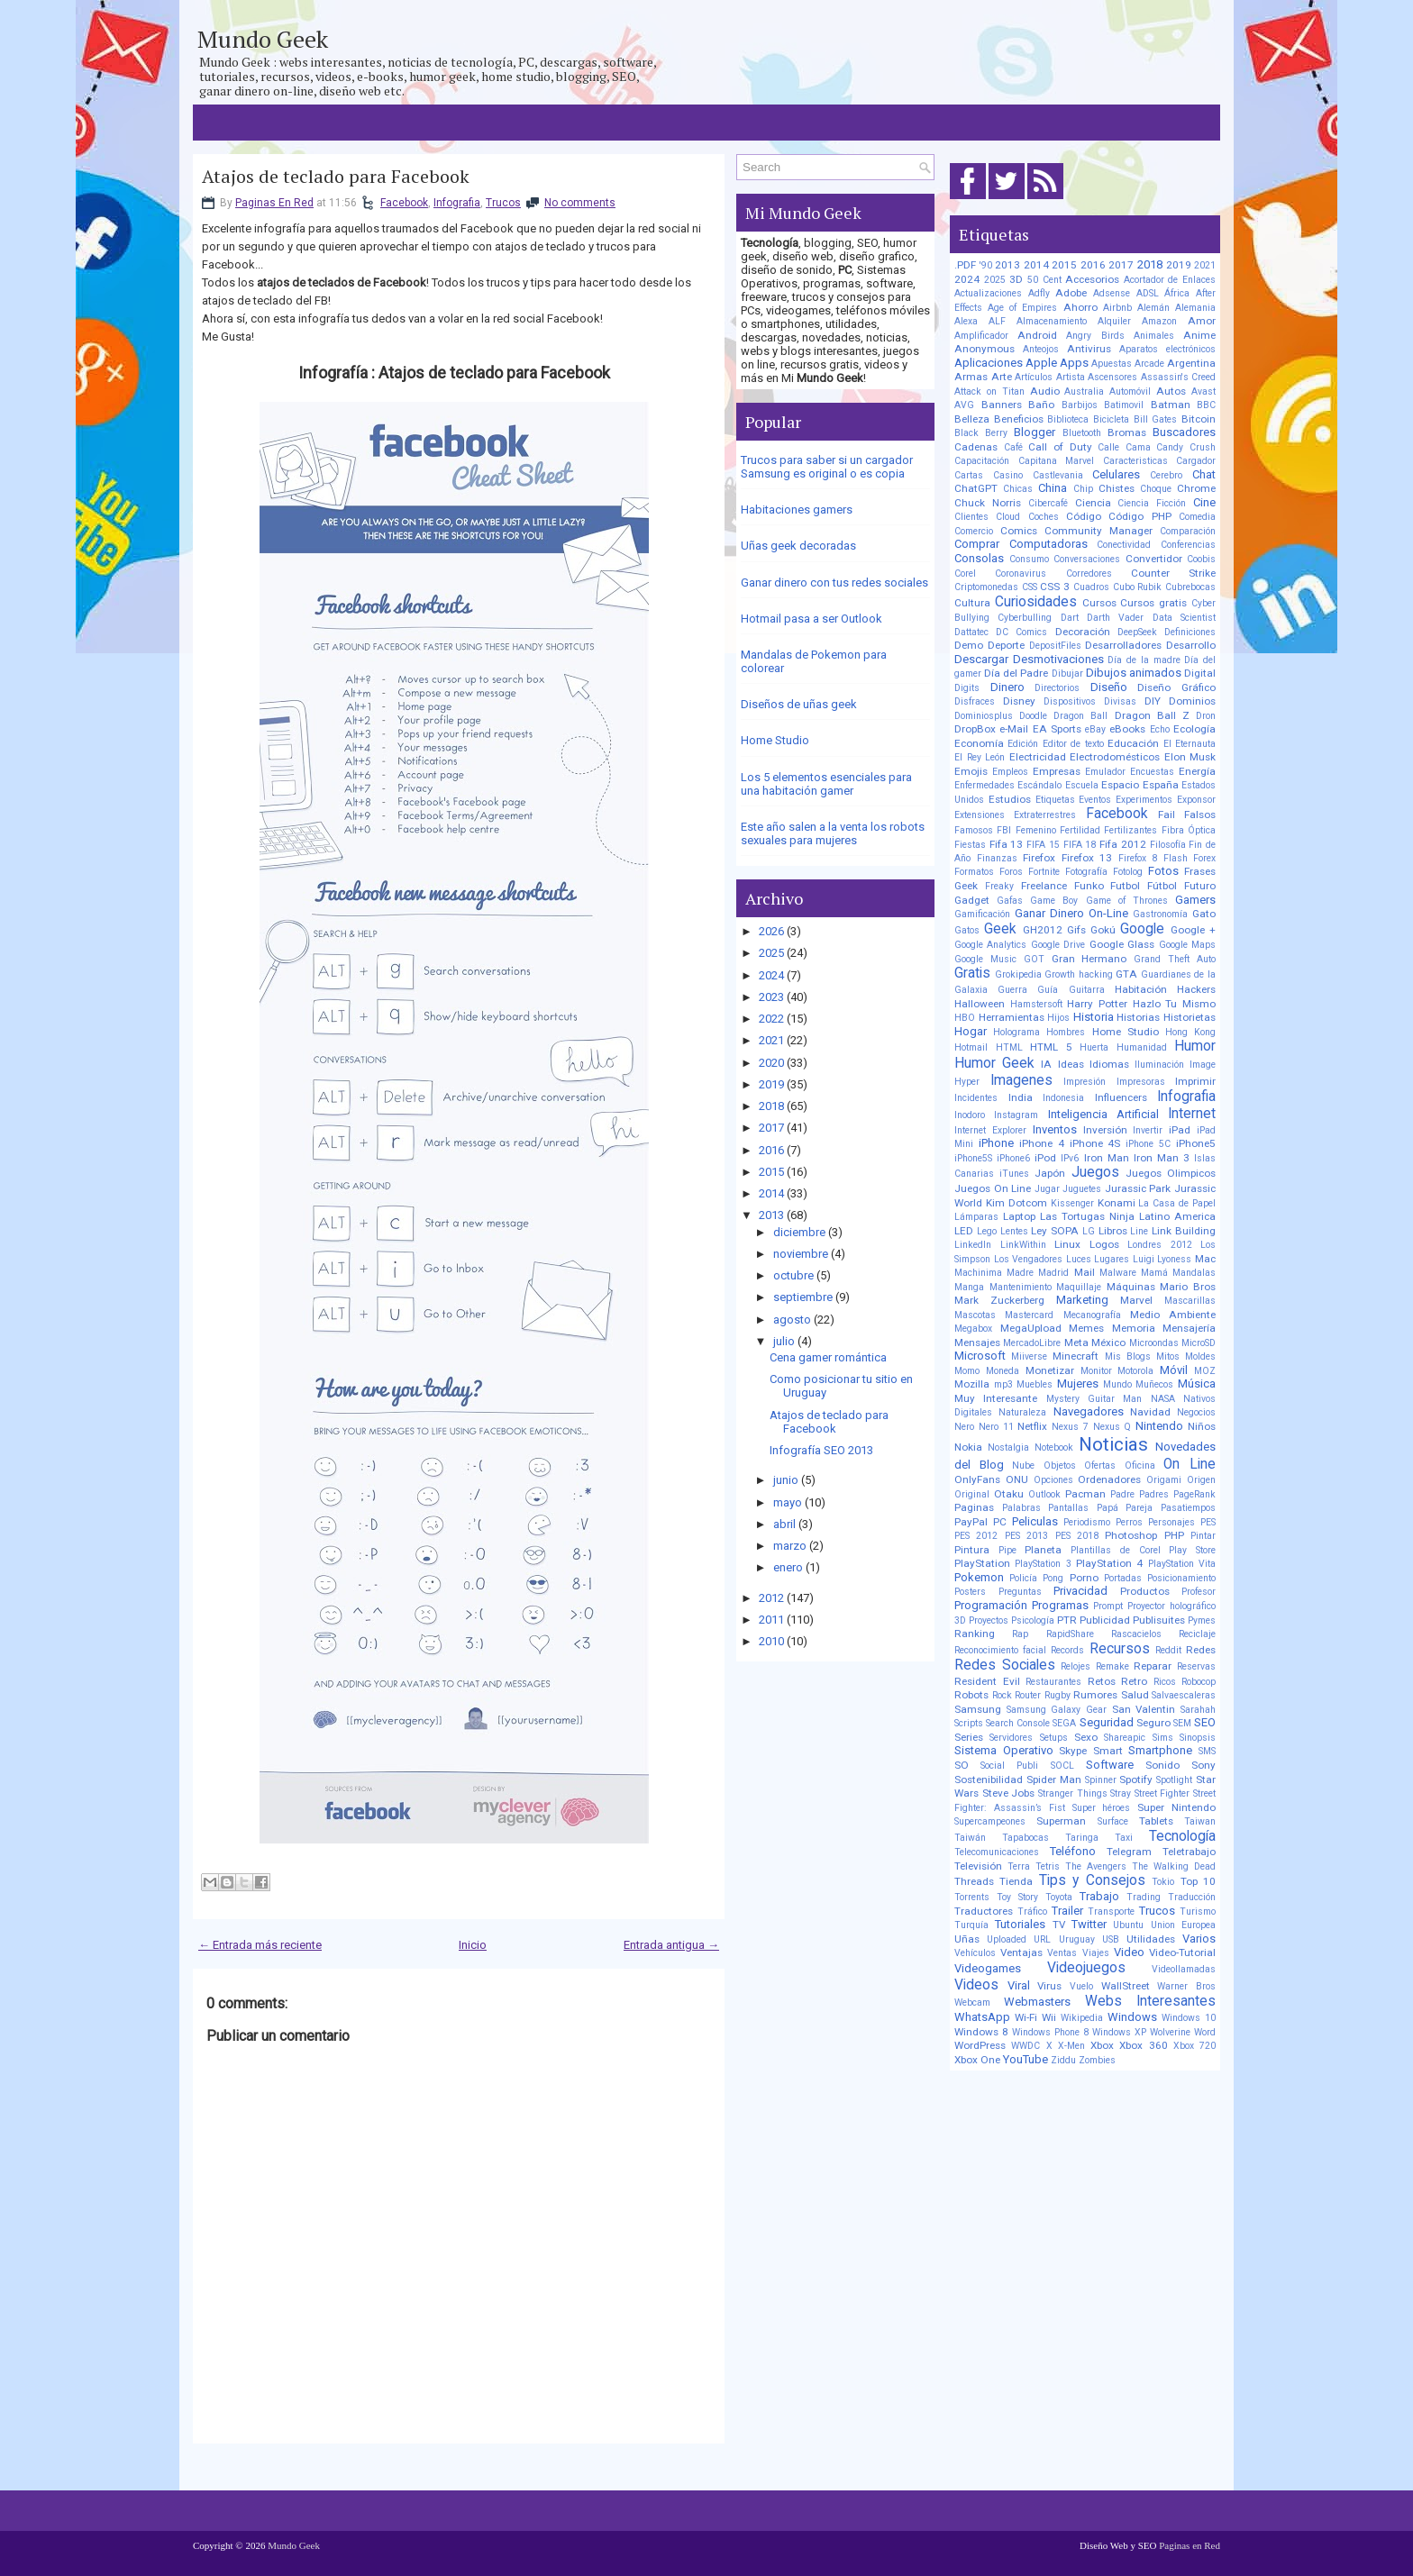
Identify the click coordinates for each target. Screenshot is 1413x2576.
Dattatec (971, 632)
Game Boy (1054, 900)
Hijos (1058, 1018)
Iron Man (1106, 1157)
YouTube (1025, 2059)
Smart (1108, 1750)
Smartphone (1160, 1750)
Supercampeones (990, 1821)
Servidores (1011, 1737)
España (1161, 784)
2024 (771, 975)
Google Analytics (990, 945)
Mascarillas (1190, 1300)
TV (1059, 1924)
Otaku (1009, 1494)
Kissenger (1072, 1203)
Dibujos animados (1133, 672)
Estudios (1010, 799)
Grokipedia (1018, 974)
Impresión (1084, 1082)
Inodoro (969, 1115)
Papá (1107, 1508)
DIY (1152, 701)
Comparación (1188, 531)
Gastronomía (1160, 914)
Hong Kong (1190, 1032)
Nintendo (1159, 1426)
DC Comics (1021, 632)
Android (1037, 335)
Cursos (1099, 602)
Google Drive (1058, 945)
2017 (771, 1127)
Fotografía (1086, 872)
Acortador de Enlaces (1170, 280)
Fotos (1163, 871)
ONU (1017, 1479)
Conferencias (1188, 545)
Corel (965, 573)
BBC (1206, 405)
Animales (1154, 335)
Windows (1132, 2017)
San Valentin (1144, 1709)
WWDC (1025, 2046)
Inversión (1105, 1130)
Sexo (1086, 1737)
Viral (1018, 1985)
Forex (1204, 858)
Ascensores (1112, 377)
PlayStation (982, 1563)
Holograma (1016, 1032)
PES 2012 (976, 1536)
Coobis (1201, 559)
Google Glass (1121, 944)
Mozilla (971, 1384)
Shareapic (1124, 1737)
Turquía (971, 1925)
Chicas (1018, 489)
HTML (1009, 1047)
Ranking (974, 1633)
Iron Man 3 (1162, 1157)
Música (1197, 1383)
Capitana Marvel (1056, 461)
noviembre (800, 1254)
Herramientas (1011, 1017)
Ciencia (1093, 502)
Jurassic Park (1138, 1188)
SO (961, 1765)
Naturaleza (1022, 1412)
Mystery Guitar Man (1094, 1399)
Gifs (1076, 930)
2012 (771, 1598)
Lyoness (1174, 1259)
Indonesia (1063, 1098)
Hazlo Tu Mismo (1174, 1003)
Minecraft (1075, 1356)
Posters (970, 1591)
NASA (1163, 1399)
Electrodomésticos (1115, 757)
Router (1028, 1695)
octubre (793, 1275)
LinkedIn (972, 1245)
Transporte (1111, 1911)
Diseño (1108, 687)
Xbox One (977, 2059)
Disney (1019, 701)
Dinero (1007, 687)
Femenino (1036, 830)
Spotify (1136, 1779)
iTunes (1014, 1173)
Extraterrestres (1045, 815)
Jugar (1047, 1189)
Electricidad (1037, 757)
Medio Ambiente (1173, 1314)
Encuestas (1152, 772)
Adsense (1111, 293)
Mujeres (1077, 1383)
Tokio (1163, 1882)
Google (1142, 929)
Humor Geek (994, 1063)
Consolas (979, 558)
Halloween (979, 1003)
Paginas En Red (274, 202)
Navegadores (1088, 1411)
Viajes (1095, 1953)
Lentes (1014, 1231)
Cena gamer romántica (828, 1357)
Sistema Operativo (1003, 1750)
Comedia (1197, 517)
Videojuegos (1086, 1968)
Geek (1000, 929)
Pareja (1139, 1508)
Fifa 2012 (1122, 844)
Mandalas (1194, 1273)
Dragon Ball (1080, 716)
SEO (1205, 1722)
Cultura (972, 602)
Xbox (1102, 2045)
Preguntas (1020, 1591)
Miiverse (1029, 1356)
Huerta (1094, 1047)
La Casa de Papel (1177, 1203)
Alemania (1195, 308)
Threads (974, 1881)
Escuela (1081, 785)
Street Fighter (1162, 1793)
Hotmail (971, 1047)
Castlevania (1058, 475)
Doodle (1033, 716)
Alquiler (1114, 321)
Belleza (971, 419)
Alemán (1153, 308)
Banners (1001, 404)
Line (1139, 1231)
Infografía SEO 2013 (821, 1450)
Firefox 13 (1087, 857)
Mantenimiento (1020, 1287)
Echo (1160, 729)
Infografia (456, 202)
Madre (1020, 1273)
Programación (990, 1605)
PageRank (1194, 1494)
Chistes (1116, 488)
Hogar (970, 1031)
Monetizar (1050, 1370)
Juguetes (1081, 1189)
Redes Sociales (1004, 1665)
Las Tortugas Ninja (1087, 1216)
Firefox (1039, 857)
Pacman (1085, 1494)
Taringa (1081, 1837)
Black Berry (980, 433)
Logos (1104, 1244)
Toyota (1058, 1897)
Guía (1047, 990)
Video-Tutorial (1182, 1952)
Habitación (1141, 989)
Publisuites (1159, 1620)
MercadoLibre (1032, 1343)
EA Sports (1057, 729)
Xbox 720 (1194, 2046)
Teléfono (1073, 1851)
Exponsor (1196, 800)
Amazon (1159, 321)
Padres (1154, 1494)
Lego (987, 1231)
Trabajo (1099, 1896)
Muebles (1034, 1384)
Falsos (1200, 814)
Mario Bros (1188, 1286)
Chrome (1196, 488)
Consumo (1029, 559)
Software (1110, 1764)
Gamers (1195, 899)
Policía (1023, 1578)
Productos (1145, 1591)
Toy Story (1017, 1897)
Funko (1089, 885)
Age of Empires (1022, 308)
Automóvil (1130, 391)
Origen (1201, 1480)
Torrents (971, 1897)
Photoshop (1131, 1535)
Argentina (1191, 363)
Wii (1049, 2017)
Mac (1205, 1258)
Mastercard (1029, 1315)
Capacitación (981, 461)
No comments (579, 202)
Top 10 (1198, 1881)
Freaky (999, 886)
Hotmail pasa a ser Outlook (811, 618)
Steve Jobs (1008, 1793)
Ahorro (1080, 307)
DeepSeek (1137, 632)
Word (1205, 2032)
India (1020, 1097)
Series (968, 1737)
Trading (1143, 1897)
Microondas (1154, 1343)
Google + (1193, 930)
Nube (1023, 1465)
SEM (1182, 1723)
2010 (771, 1641)
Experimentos (1144, 800)
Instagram (1016, 1115)
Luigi (1143, 1259)
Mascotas (975, 1315)
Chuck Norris (987, 502)
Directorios (1057, 688)
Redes (1201, 1649)
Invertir (1147, 1130)
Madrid (1053, 1273)
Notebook (1054, 1447)
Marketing (1082, 1299)
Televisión (978, 1866)
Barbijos (1080, 405)
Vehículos (975, 1953)
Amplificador (981, 335)
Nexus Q (1112, 1427)
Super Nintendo (1176, 1807)
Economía (979, 743)
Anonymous (984, 348)
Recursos (1119, 1649)
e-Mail (1013, 729)
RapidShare (1070, 1634)
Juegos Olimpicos (1171, 1173)
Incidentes (976, 1098)
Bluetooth (1081, 433)
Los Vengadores (1028, 1259)
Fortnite (1044, 872)
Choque (1155, 489)
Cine (1204, 502)
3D (1016, 279)
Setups (1054, 1737)
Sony (1203, 1765)
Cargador (1196, 461)
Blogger (1034, 432)
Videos (976, 1985)
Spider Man (1053, 1779)
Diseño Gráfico (1176, 687)
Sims (1163, 1737)
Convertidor (1154, 558)
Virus (1049, 1986)
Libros (1112, 1230)
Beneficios (1019, 419)
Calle (1108, 447)
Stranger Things (1073, 1793)
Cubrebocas (1190, 587)
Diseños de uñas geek (799, 704)
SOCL (1062, 1765)
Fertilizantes (1130, 830)
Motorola (1135, 1371)
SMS (1207, 1751)
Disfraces (974, 701)
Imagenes (1021, 1080)
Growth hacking (1078, 974)
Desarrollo (1191, 645)
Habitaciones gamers (796, 509)
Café (1013, 447)
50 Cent (1044, 280)
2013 (771, 1215)
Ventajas (1021, 1952)
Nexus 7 (1070, 1427)
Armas (971, 376)
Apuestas (1111, 363)
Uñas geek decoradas (798, 545)
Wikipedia (1082, 2018)
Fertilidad (1080, 830)
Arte (1001, 376)
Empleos (1010, 772)
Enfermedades (984, 785)
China (1052, 488)
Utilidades (1150, 1939)
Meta (1076, 1342)
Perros (1129, 1522)
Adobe (1071, 293)
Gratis (972, 973)
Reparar (1152, 1666)
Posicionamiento (1181, 1578)
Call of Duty (1059, 447)
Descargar (981, 659)
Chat (1204, 474)
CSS (1029, 587)
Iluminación (1159, 1064)
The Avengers (1095, 1866)
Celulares (1116, 474)
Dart (1070, 618)
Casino (1008, 475)
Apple (1041, 362)
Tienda (1016, 1881)
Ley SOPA (1055, 1230)
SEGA (1064, 1723)
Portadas (1123, 1578)
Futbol (1125, 885)
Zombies (1097, 2060)
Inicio (473, 1945)
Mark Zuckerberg (999, 1300)
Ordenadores (1109, 1479)
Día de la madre (1144, 660)
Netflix (1032, 1426)
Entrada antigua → (671, 1945)
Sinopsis (1198, 1737)
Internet (1192, 1114)
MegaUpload (1031, 1328)
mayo (787, 1502)
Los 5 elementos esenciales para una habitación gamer (826, 783)
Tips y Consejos (1092, 1880)
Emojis (971, 771)
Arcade (1149, 363)
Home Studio (775, 740)
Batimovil (1124, 405)
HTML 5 (1051, 1047)
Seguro (1153, 1722)
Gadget (971, 900)
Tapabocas (1025, 1837)
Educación (1133, 743)
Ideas (1071, 1064)
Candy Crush (1186, 447)
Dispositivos (1070, 701)
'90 (986, 265)
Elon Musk (1190, 757)
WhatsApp (982, 2017)
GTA (1126, 974)
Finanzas (997, 858)
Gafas (1010, 900)
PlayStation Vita (1182, 1564)
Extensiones (979, 815)
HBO (964, 1018)
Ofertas (1100, 1465)
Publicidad (1105, 1620)
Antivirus (1089, 348)
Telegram (1129, 1851)
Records (1067, 1650)
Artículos (1034, 377)
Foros (1011, 872)
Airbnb (1117, 308)
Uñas (967, 1939)
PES (1208, 1522)
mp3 (1003, 1384)
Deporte (1006, 645)
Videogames (987, 1968)
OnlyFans (977, 1479)
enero (788, 1567)
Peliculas (1035, 1521)
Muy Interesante (995, 1398)
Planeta (1043, 1549)
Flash (1175, 858)
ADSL (1147, 293)
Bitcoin (1198, 419)
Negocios (1196, 1412)
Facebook (404, 202)
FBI (1004, 830)
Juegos (1095, 1172)
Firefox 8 (1138, 858)
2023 (771, 997)
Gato (1204, 913)
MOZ (1205, 1371)
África (1177, 293)
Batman (1170, 404)
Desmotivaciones (1058, 659)
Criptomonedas (986, 587)
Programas (1060, 1605)
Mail (1084, 1272)
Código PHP (1139, 516)
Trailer (1067, 1910)
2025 (771, 953)
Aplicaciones (988, 362)
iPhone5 (1196, 1143)
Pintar (1203, 1536)
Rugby (1057, 1695)
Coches (1043, 517)
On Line (1189, 1464)
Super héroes (1101, 1808)
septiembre (803, 1297)
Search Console (1018, 1723)
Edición (1022, 744)
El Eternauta (1189, 744)
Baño (1041, 404)
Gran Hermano (1089, 958)
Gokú (1103, 930)
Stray (1120, 1793)
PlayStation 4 (1109, 1563)
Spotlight (1174, 1780)
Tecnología (1182, 1836)
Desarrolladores (1123, 645)
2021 (771, 1040)
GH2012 (1042, 930)
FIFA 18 (1080, 845)
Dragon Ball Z (1152, 715)
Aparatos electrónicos (1167, 349)
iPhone (996, 1143)
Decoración (1082, 631)
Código (1083, 516)
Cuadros (1091, 587)
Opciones (1053, 1480)
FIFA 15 (1043, 845)
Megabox (973, 1328)
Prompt (1108, 1606)
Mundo (1117, 1384)
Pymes (1202, 1620)
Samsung (977, 1709)
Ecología (1194, 729)
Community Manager (1098, 530)
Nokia (968, 1447)
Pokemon (979, 1577)
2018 (771, 1106)
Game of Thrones (1127, 900)
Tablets (1156, 1821)
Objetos (1060, 1465)
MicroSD (1198, 1343)
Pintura (971, 1549)
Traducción (1192, 1897)
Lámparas (976, 1217)
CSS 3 (1055, 586)
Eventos (1095, 800)
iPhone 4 (1041, 1143)
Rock (1002, 1695)
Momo (967, 1371)
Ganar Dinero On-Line (1071, 913)
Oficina (1140, 1465)
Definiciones (1190, 632)
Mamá (1154, 1273)
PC (1000, 1522)
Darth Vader (1115, 618)
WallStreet (1125, 1986)
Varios (1199, 1938)
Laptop (1019, 1216)
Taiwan (1200, 1821)
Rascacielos (1136, 1634)
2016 (771, 1150)
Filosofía (1168, 845)
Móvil (1174, 1370)
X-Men (1071, 2046)
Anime (1199, 335)
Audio (1045, 391)
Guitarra (1087, 990)
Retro (1134, 1681)
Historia (1093, 1017)
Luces (1078, 1259)
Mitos (1168, 1356)
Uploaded (1006, 1939)
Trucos (503, 202)
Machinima (978, 1273)
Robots (971, 1695)
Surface (1113, 1821)
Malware (1117, 1273)
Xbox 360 (1143, 2045)
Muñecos (1154, 1384)
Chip (1083, 489)
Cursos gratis (1153, 602)
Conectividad (1124, 545)
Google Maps (1187, 945)
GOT (1034, 959)
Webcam (972, 2002)
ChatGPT (976, 488)
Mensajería (1189, 1328)
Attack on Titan (989, 391)
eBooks (1127, 729)
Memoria (1133, 1328)
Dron (1206, 716)
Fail (1166, 814)
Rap (1020, 1634)
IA (1046, 1064)
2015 (771, 1172)
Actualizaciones (988, 293)
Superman (1061, 1821)
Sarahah (1198, 1710)
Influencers (1121, 1097)
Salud (1135, 1695)
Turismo (1198, 1911)
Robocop (1198, 1682)
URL (1042, 1939)
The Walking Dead (1174, 1866)
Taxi (1124, 1837)
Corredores (1089, 573)
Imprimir (1195, 1081)
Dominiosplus (983, 716)
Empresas (1056, 771)
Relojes (1075, 1666)
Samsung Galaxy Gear (1057, 1710)
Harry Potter (1097, 1003)
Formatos (974, 872)
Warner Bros (1186, 1986)
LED (963, 1230)
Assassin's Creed (1179, 377)
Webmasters (1037, 2001)
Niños (1202, 1426)
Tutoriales (1020, 1924)
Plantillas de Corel (1115, 1550)
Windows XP (1119, 2032)
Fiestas (970, 845)
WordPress (980, 2045)
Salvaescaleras (1184, 1695)
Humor (1195, 1046)
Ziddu (1063, 2060)
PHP (1174, 1535)
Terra (1018, 1866)
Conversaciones (1086, 559)
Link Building (1184, 1230)
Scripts (968, 1723)
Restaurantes (1053, 1682)
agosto (792, 1319)
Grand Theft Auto (1175, 959)
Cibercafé (1048, 503)
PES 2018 (1076, 1536)
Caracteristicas (1135, 461)
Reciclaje (1197, 1634)
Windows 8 (981, 2031)
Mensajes (977, 1342)
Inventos (1055, 1129)
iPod (1045, 1157)
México (1108, 1342)
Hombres (1065, 1032)
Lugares (1111, 1259)
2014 (771, 1193)
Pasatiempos (1188, 1508)
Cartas (968, 475)
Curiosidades (1036, 602)
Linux (1067, 1244)
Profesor (1198, 1591)
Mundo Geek (262, 38)
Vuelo (1081, 1986)
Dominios (1192, 701)
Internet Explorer (990, 1130)
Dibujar (1067, 673)
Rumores (1095, 1695)
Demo (968, 645)
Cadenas (976, 447)
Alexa (966, 321)
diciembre (799, 1232)
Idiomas (1109, 1064)
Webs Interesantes (1150, 2001)
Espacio (1120, 784)
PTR (1067, 1620)
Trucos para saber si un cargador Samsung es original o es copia (827, 466)
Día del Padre (1016, 673)
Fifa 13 (1006, 844)
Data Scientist (1184, 618)
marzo (790, 1545)
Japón (1050, 1173)
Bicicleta (1111, 419)
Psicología (1032, 1620)
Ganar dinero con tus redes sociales (834, 582)
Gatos (967, 930)
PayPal (971, 1522)
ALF (997, 321)
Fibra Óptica (1189, 830)
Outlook (1044, 1494)
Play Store (1192, 1550)
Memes (1086, 1328)
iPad (1179, 1130)
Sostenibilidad (988, 1779)
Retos (1102, 1681)
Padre (1122, 1494)
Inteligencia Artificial (1103, 1114)
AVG (964, 405)
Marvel (1136, 1300)
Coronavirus (1020, 573)
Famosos (973, 830)
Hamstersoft (1036, 1004)
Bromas (1127, 432)
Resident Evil (987, 1681)
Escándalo (1039, 785)
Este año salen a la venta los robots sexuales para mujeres (833, 833)
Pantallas (1068, 1508)
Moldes (1200, 1356)
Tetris (1047, 1866)
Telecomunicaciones (996, 1852)
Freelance (1044, 885)
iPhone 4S (1095, 1143)
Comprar (976, 544)
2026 (771, 931)
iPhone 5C (1148, 1144)
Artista (1070, 377)
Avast (1203, 391)
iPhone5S (973, 1158)
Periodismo (1086, 1522)
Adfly (1039, 293)
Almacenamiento (1051, 321)
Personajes (1171, 1522)
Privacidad (1080, 1590)
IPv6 (1070, 1158)
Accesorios (1092, 279)
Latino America (1177, 1216)
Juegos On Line (992, 1188)
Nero (964, 1427)
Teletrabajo (1189, 1851)
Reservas (1196, 1666)
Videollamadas (1184, 1969)
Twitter (1089, 1924)
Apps (1074, 362)
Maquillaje (1078, 1287)
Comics (1018, 530)
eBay (1095, 729)
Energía (1197, 771)
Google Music (985, 959)
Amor (1202, 320)
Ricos (1164, 1682)
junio (785, 1480)
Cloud (1008, 517)
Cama (1138, 447)
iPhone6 (1013, 1158)
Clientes (971, 517)
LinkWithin (1023, 1245)
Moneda (1002, 1371)
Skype (1073, 1750)
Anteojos (1041, 349)
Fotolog (1128, 872)
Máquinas (1131, 1286)
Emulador (1105, 772)
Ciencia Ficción (1151, 503)
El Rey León (979, 757)
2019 (771, 1084)
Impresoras (1141, 1082)
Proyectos (988, 1620)
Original (971, 1494)
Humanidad (1142, 1047)
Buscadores (1184, 432)
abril (784, 1524)
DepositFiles (1055, 645)
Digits (967, 688)
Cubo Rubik (1137, 587)
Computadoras (1048, 544)
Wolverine (1170, 2032)
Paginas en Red (1189, 2545)
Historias (1138, 1017)
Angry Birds (1095, 335)
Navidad (1150, 1412)
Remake (1112, 1666)
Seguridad (1107, 1722)
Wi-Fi (1026, 2017)
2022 (771, 1018)
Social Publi (1009, 1765)
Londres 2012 (1159, 1245)
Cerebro (1166, 475)
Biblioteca (1068, 419)
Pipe (1007, 1550)
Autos (1171, 391)
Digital (1200, 673)
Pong (1053, 1578)
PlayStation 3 (1043, 1564)
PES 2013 (1026, 1536)
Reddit (1168, 1650)
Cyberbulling (1025, 618)
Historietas (1189, 1017)
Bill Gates (1156, 419)
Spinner (1101, 1780)
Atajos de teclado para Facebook (335, 177)
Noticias (1113, 1444)
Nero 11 (996, 1427)
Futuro (1200, 885)
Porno (1084, 1577)
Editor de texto (1073, 744)
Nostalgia (1008, 1447)
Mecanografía (1092, 1315)
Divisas (1120, 701)
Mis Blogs (1128, 1356)
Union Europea (1183, 1925)
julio (784, 1341)
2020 (771, 1063)
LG (1088, 1231)
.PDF (965, 265)
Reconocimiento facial (1000, 1650)
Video (1129, 1952)
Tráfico (1032, 1911)
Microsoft (980, 1355)
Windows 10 (1189, 2018)
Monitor (1096, 1371)
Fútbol (1162, 885)
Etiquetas (1055, 800)
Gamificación (982, 914)
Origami (1163, 1480)
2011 (771, 1619)
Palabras (1021, 1508)
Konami (1116, 1203)
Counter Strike (1173, 573)
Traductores (983, 1911)
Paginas (974, 1507)
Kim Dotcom (1016, 1203)
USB (1110, 1939)
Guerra (1012, 990)
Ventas (1062, 1953)
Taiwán (970, 1837)
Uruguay (1077, 1939)
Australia (1084, 391)
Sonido (1162, 1765)
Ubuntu (1128, 1925)
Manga (969, 1287)
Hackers (1196, 989)
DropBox (975, 729)
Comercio (973, 531)
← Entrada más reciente (260, 1945)
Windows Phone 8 (1050, 2032)
